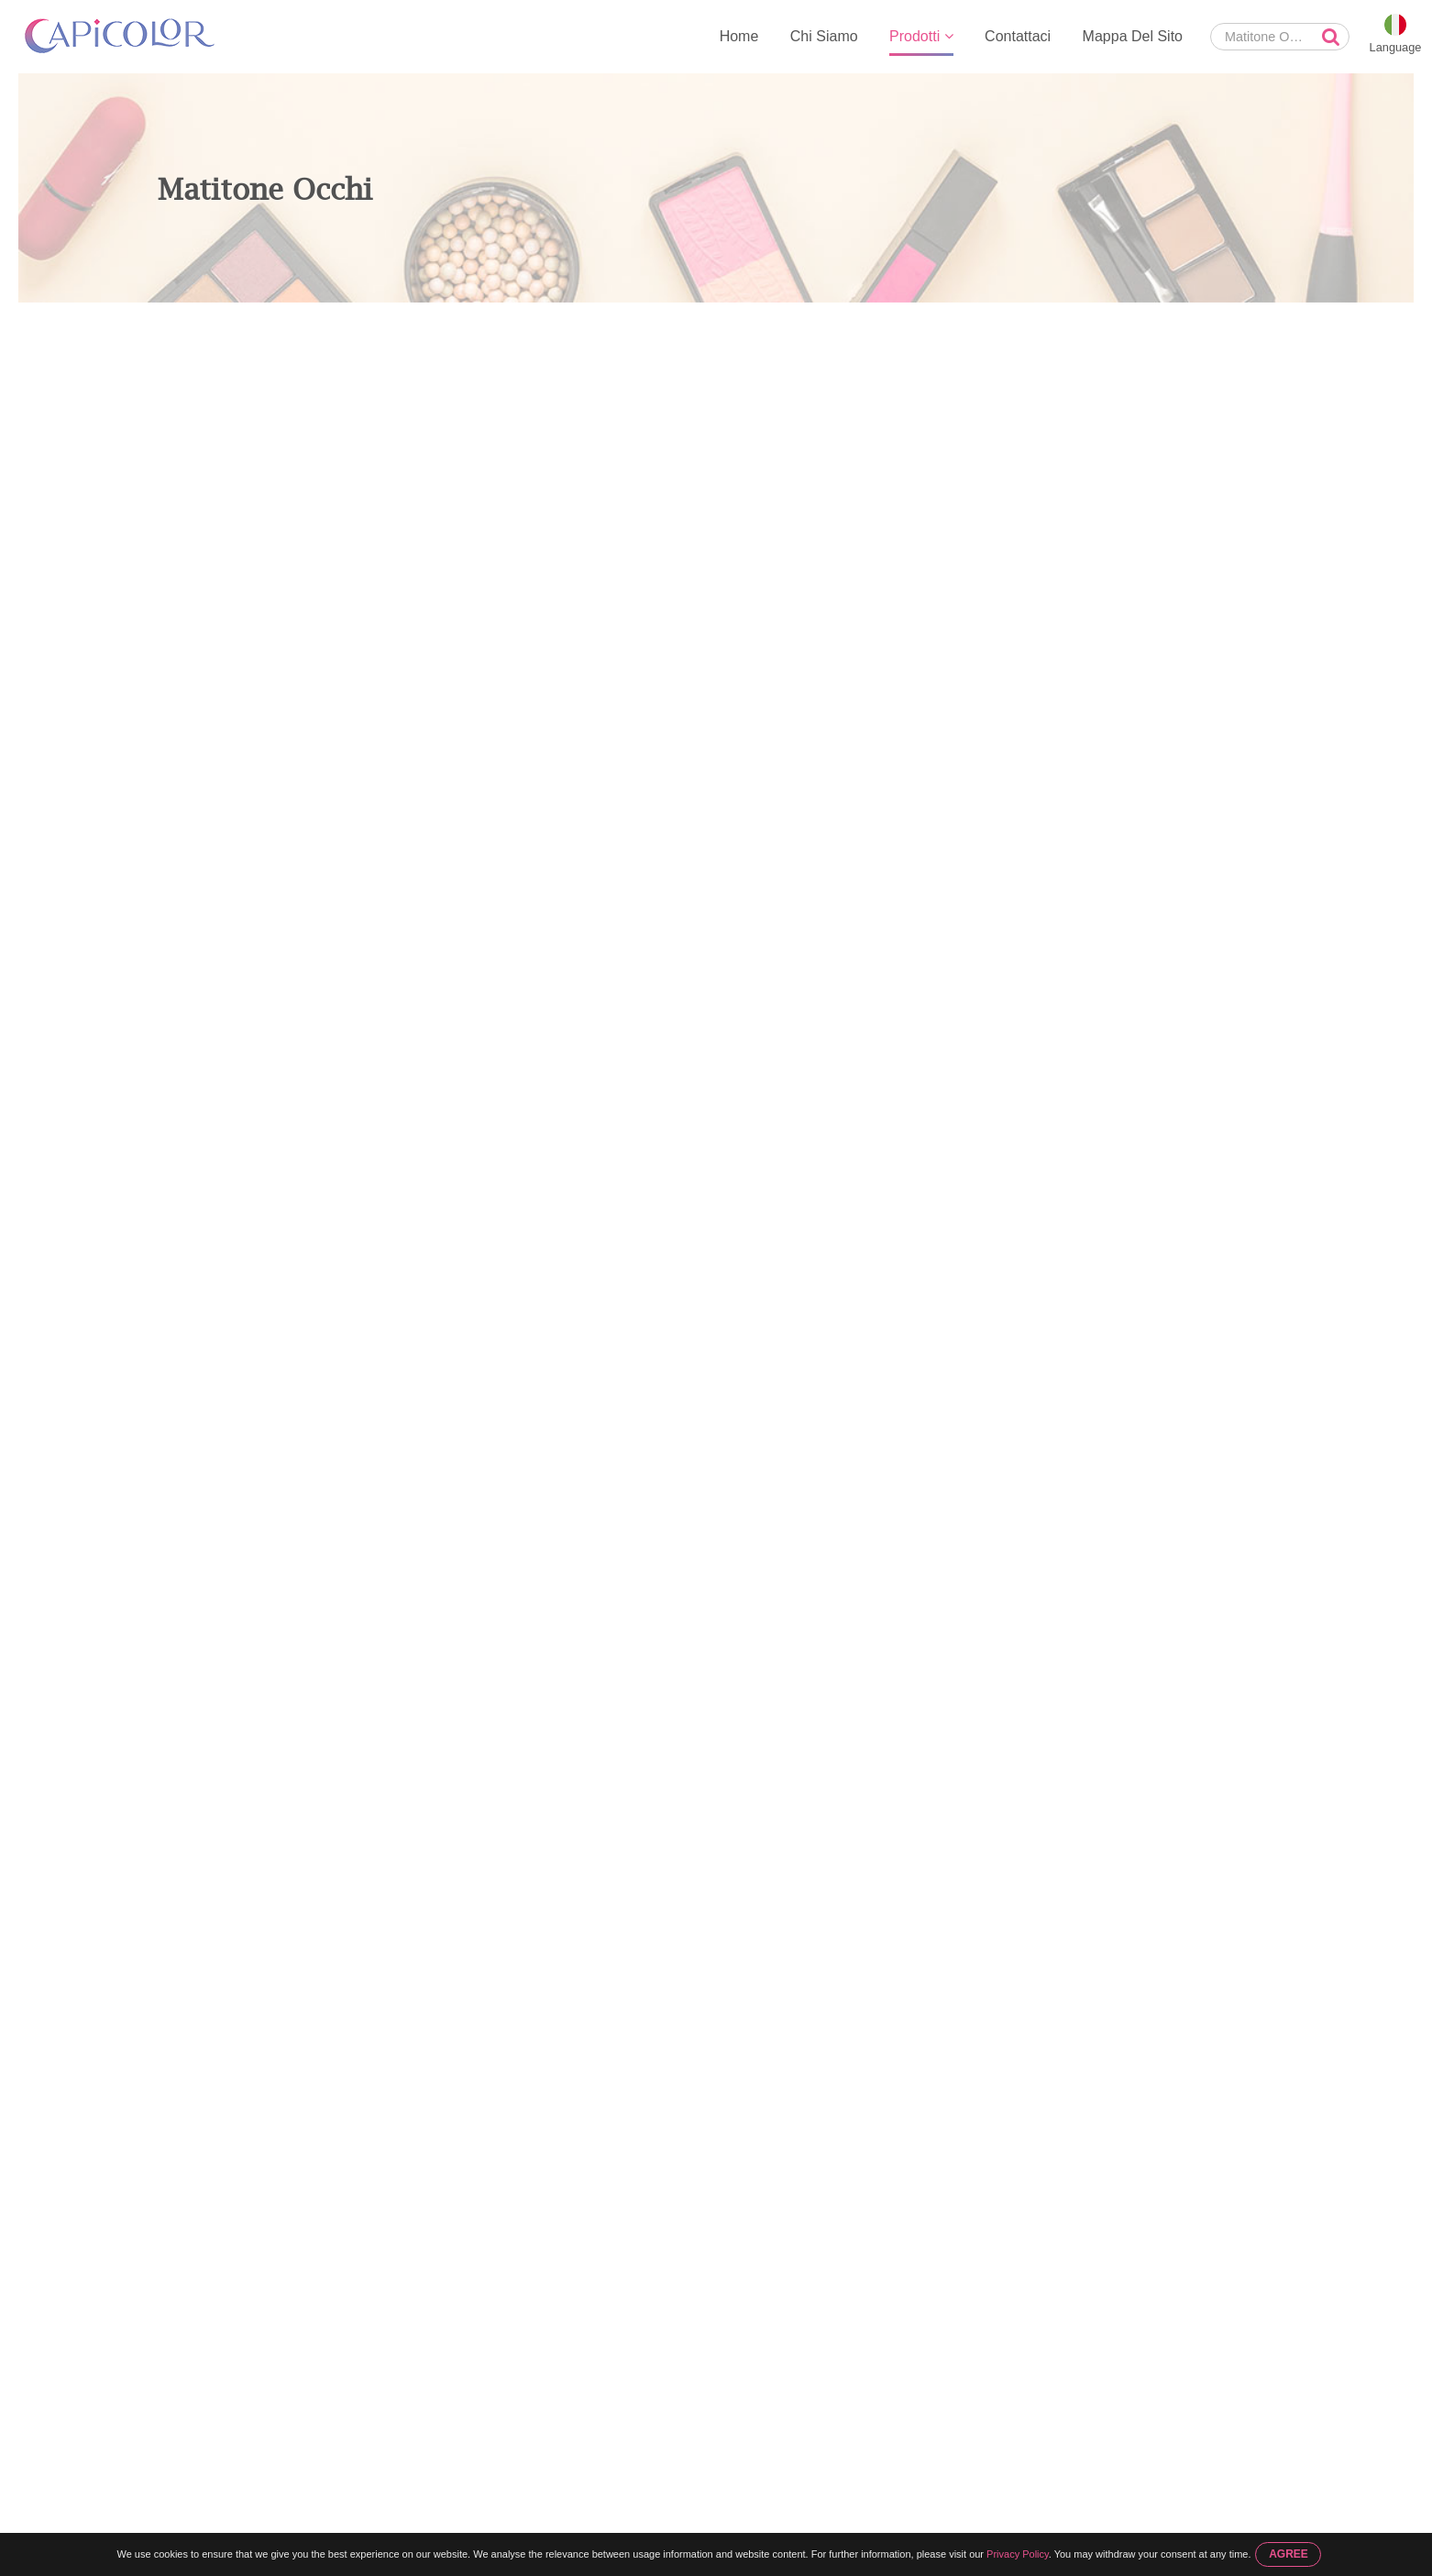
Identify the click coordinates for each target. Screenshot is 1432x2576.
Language (1396, 47)
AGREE (1288, 2554)
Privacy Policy (1017, 2553)
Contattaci (1018, 36)
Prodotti (921, 36)
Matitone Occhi (451, 322)
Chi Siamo (824, 36)
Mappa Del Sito (1133, 36)
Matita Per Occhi (343, 322)
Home (739, 36)
